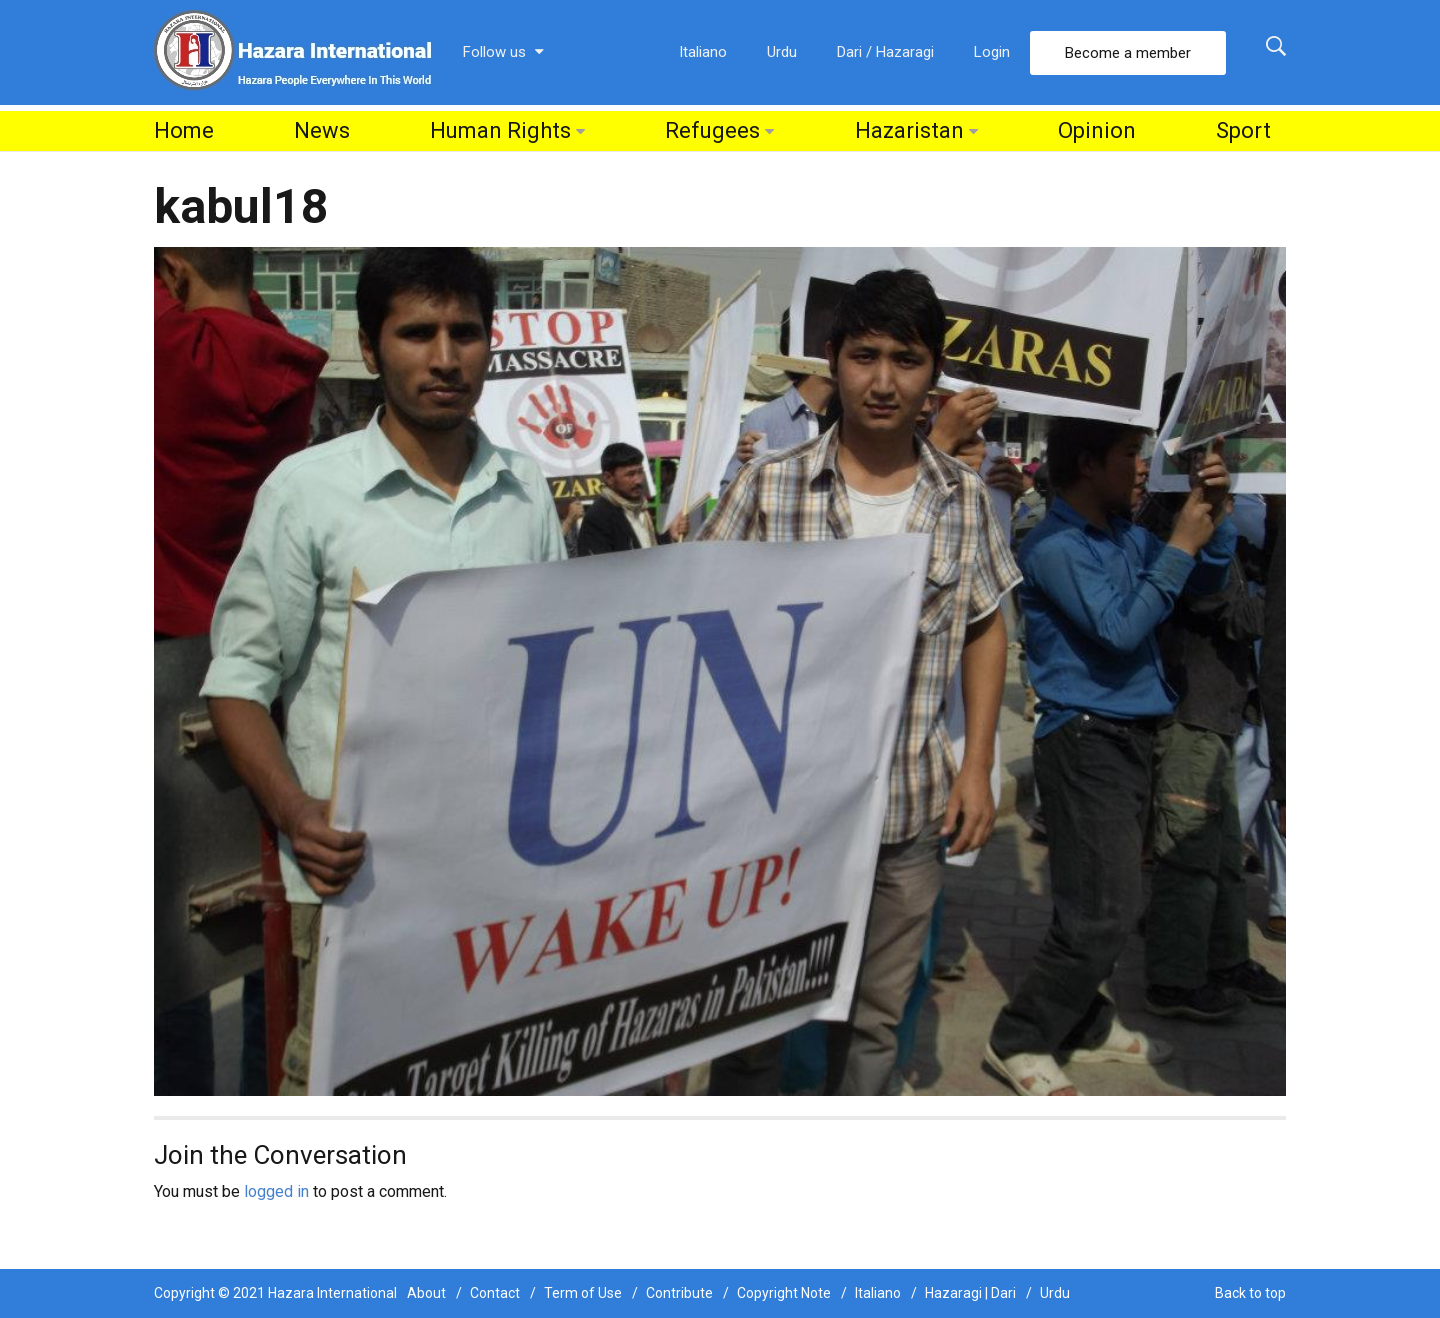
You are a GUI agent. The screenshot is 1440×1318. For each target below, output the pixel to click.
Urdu (782, 52)
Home (184, 130)
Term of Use (583, 1293)
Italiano (703, 52)
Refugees (712, 130)
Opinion (1097, 130)
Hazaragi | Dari (970, 1293)
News (322, 130)
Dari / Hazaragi (885, 52)
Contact (495, 1293)
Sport (1243, 130)
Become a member (1128, 53)
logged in (276, 1191)
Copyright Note (784, 1293)
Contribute (679, 1293)
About (426, 1293)
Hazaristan (909, 130)
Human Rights (500, 130)
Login (992, 52)
